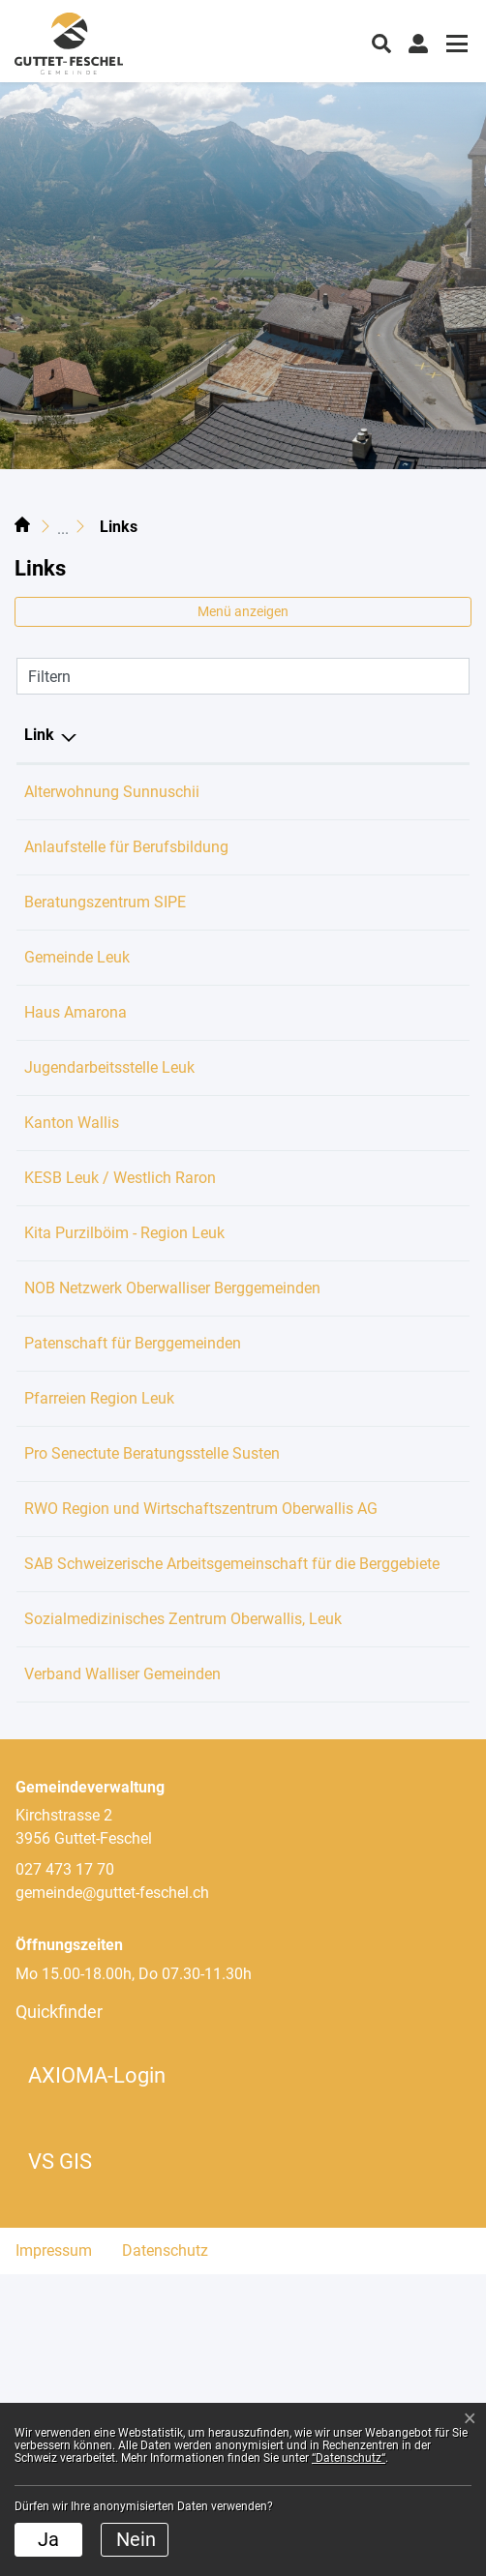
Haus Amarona (85, 1035)
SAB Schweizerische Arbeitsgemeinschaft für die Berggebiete (118, 1795)
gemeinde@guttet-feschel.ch (112, 2194)
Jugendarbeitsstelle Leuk (119, 1137)
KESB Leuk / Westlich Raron (129, 1247)
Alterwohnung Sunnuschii (121, 792)
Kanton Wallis (81, 1192)
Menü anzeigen (243, 611)
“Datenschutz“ (348, 2458)
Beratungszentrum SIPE (114, 925)
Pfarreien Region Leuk (109, 1537)
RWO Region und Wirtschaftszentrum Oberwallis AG (129, 1694)
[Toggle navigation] (454, 46)
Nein (136, 2539)
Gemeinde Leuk (86, 980)
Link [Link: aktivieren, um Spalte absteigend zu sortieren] (39, 734)
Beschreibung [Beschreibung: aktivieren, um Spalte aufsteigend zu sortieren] (301, 734)
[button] (381, 41)
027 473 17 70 (64, 2171)
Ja (48, 2539)
